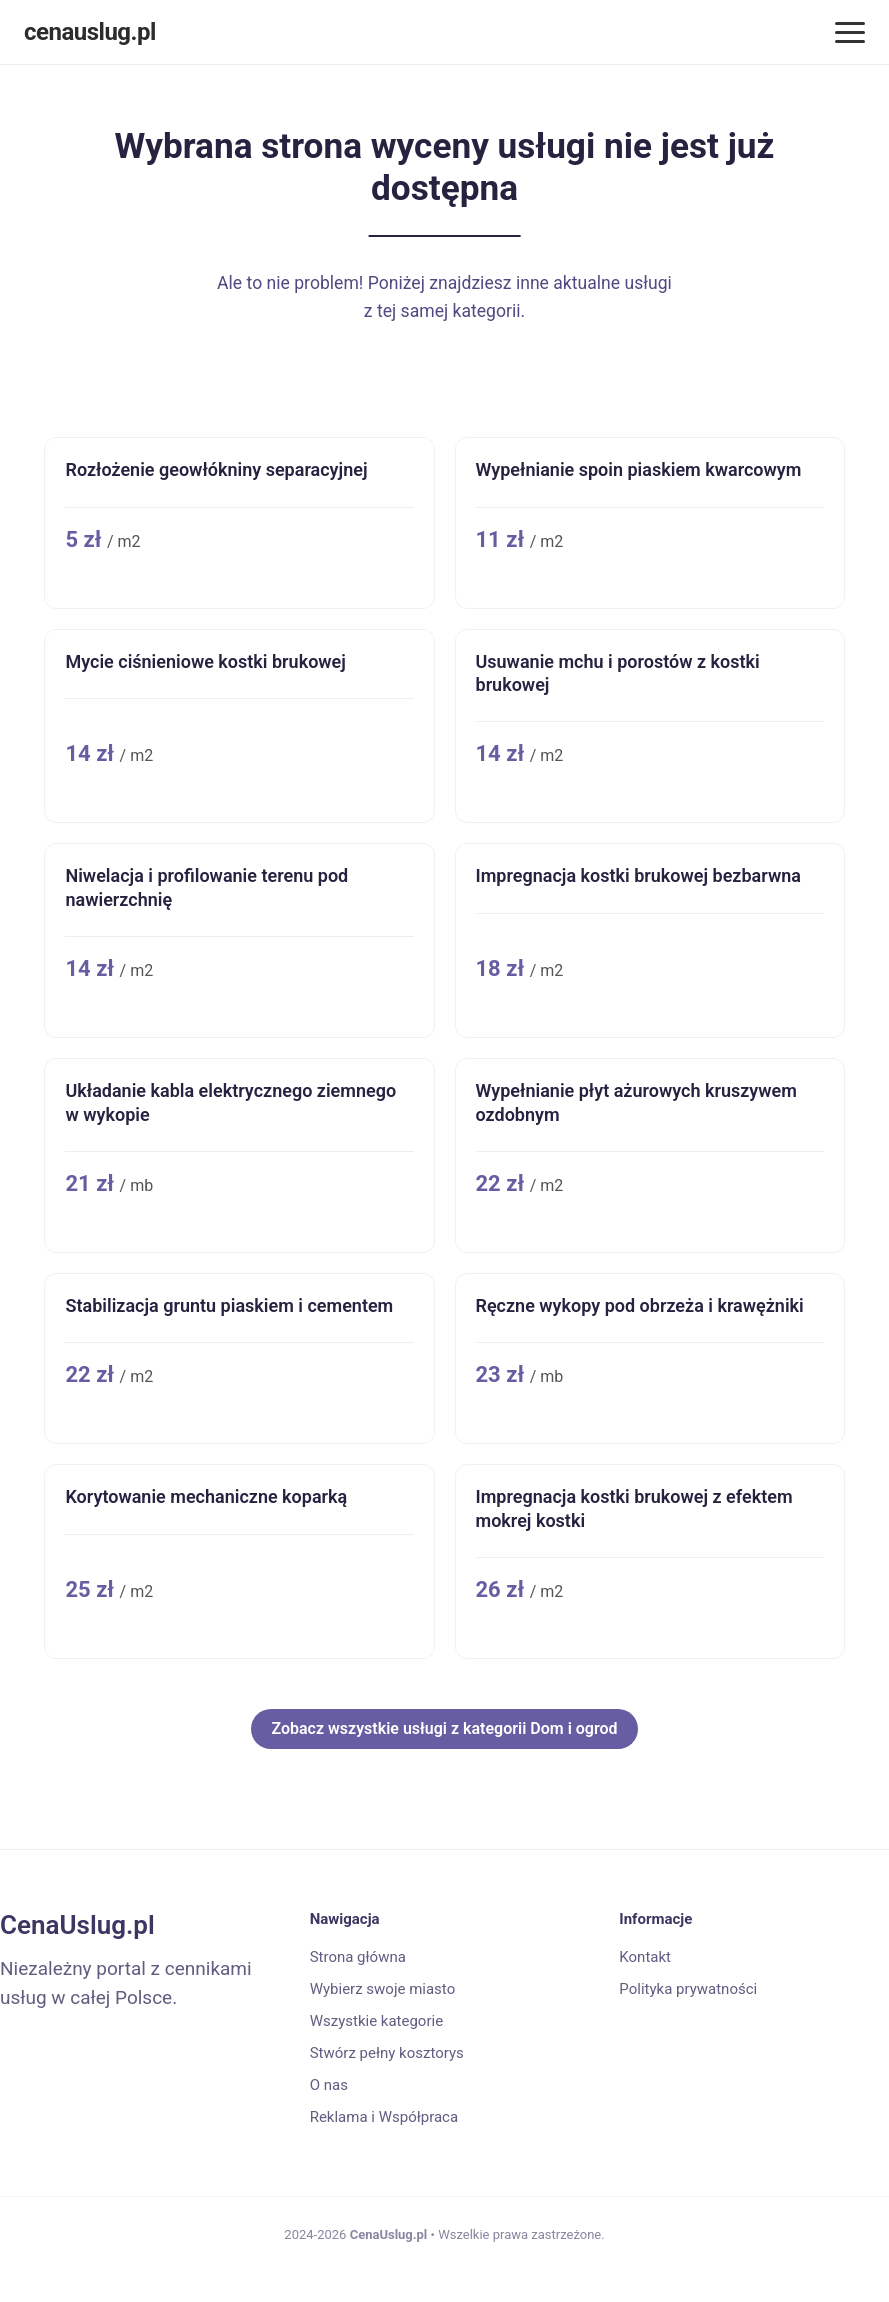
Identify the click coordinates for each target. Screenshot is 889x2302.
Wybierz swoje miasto (383, 1989)
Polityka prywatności (688, 1989)
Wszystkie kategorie (376, 2021)
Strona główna (358, 1957)
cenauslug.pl (90, 32)
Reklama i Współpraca (384, 2117)
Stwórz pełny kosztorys (387, 2053)
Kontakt (645, 1957)
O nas (329, 2085)
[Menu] (850, 32)
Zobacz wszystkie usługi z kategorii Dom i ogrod (444, 1728)
